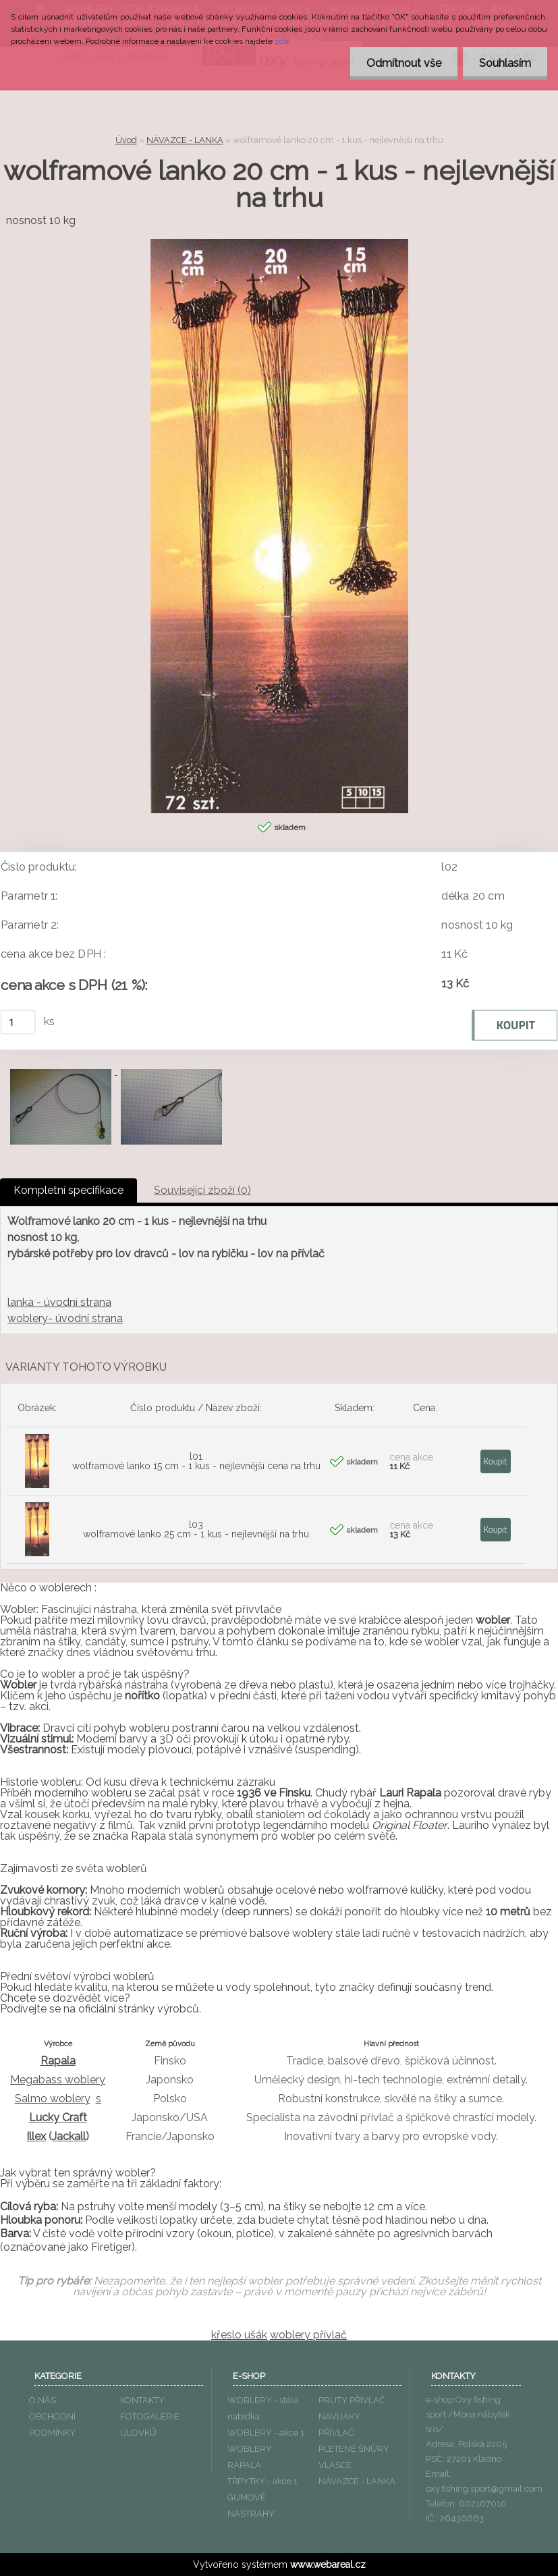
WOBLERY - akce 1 (265, 2433)
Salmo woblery (52, 2098)
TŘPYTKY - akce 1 (262, 2481)
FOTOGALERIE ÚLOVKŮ (149, 2424)
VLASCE (335, 2465)
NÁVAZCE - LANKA (184, 140)
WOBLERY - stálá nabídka (262, 2408)
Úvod (126, 140)
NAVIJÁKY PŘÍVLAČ (339, 2424)
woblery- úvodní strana (65, 1318)
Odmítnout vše (401, 63)
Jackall (69, 2136)
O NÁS (42, 2400)
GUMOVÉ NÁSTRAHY (251, 2505)
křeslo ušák (239, 2334)
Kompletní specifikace (68, 1190)
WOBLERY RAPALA (249, 2457)
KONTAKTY (142, 2400)
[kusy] (18, 1022)
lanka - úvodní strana (59, 1302)
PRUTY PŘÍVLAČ (351, 2400)
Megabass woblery (57, 2079)
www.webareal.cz (328, 2564)
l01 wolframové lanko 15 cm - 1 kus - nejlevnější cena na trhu (196, 1461)
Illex (36, 2136)
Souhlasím (504, 63)
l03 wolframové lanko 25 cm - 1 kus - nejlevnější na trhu (196, 1529)
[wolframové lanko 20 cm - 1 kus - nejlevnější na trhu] (279, 244)
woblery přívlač (308, 2334)
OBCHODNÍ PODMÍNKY (52, 2424)
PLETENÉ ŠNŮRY (353, 2449)
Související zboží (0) (202, 1190)
